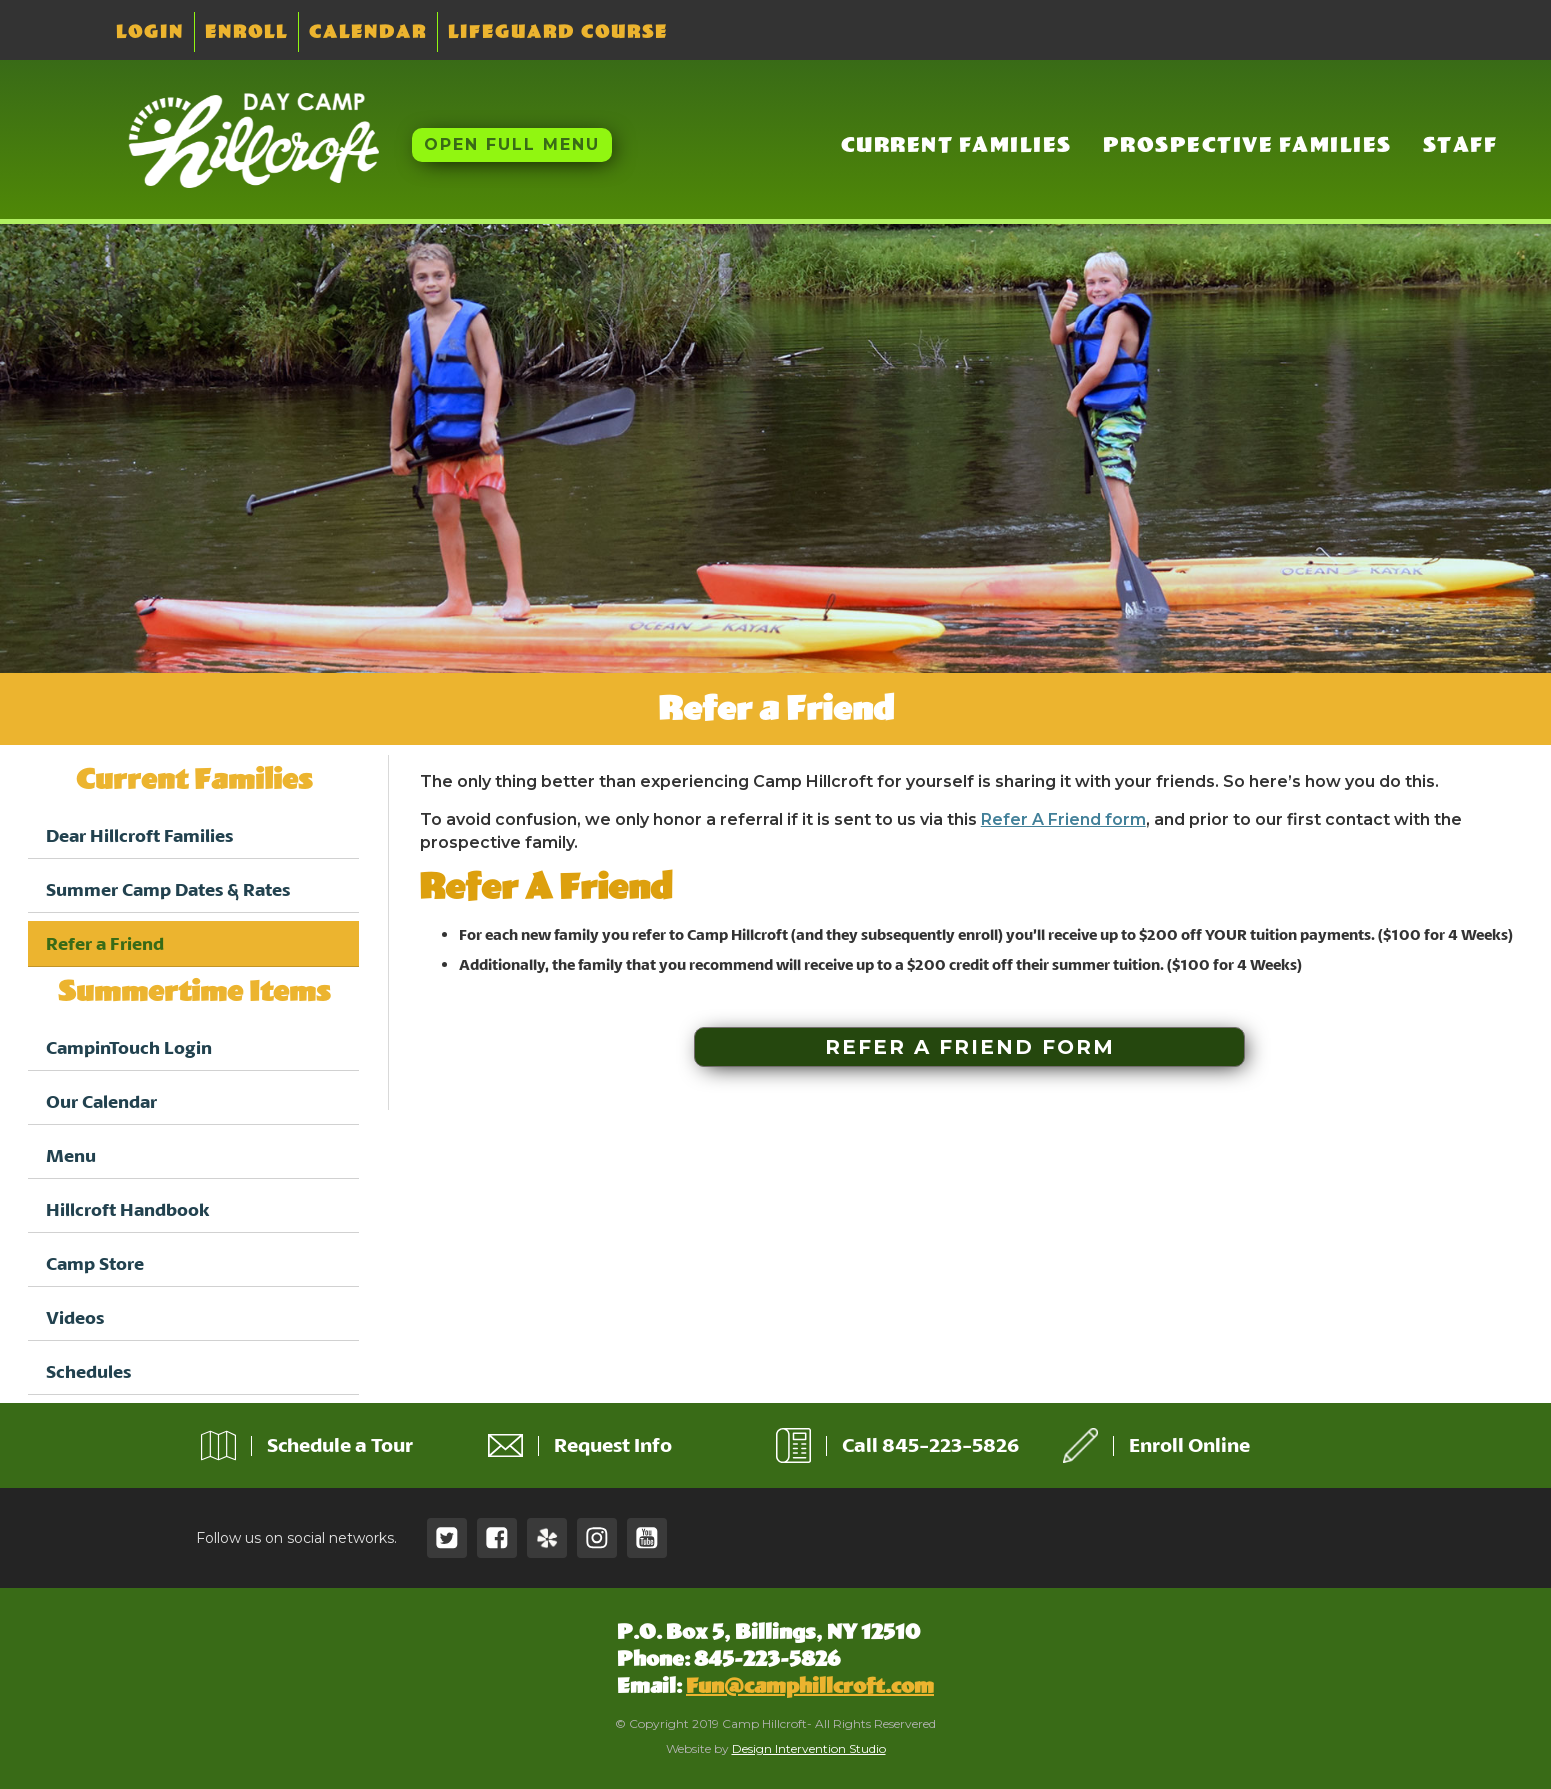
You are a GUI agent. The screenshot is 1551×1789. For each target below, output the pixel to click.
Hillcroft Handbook (128, 1209)
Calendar (368, 32)
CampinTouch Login (129, 1047)
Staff (1460, 144)
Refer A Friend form (1063, 819)
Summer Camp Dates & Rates (168, 889)
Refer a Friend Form (970, 1047)
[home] (239, 142)
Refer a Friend (105, 943)
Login (150, 32)
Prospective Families (1247, 144)
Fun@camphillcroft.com (810, 1685)
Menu (71, 1155)
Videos (75, 1317)
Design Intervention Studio (809, 1748)
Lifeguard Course (558, 32)
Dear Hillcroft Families (139, 835)
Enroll (246, 32)
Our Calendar (101, 1101)
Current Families (956, 144)
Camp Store (95, 1263)
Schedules (88, 1371)
